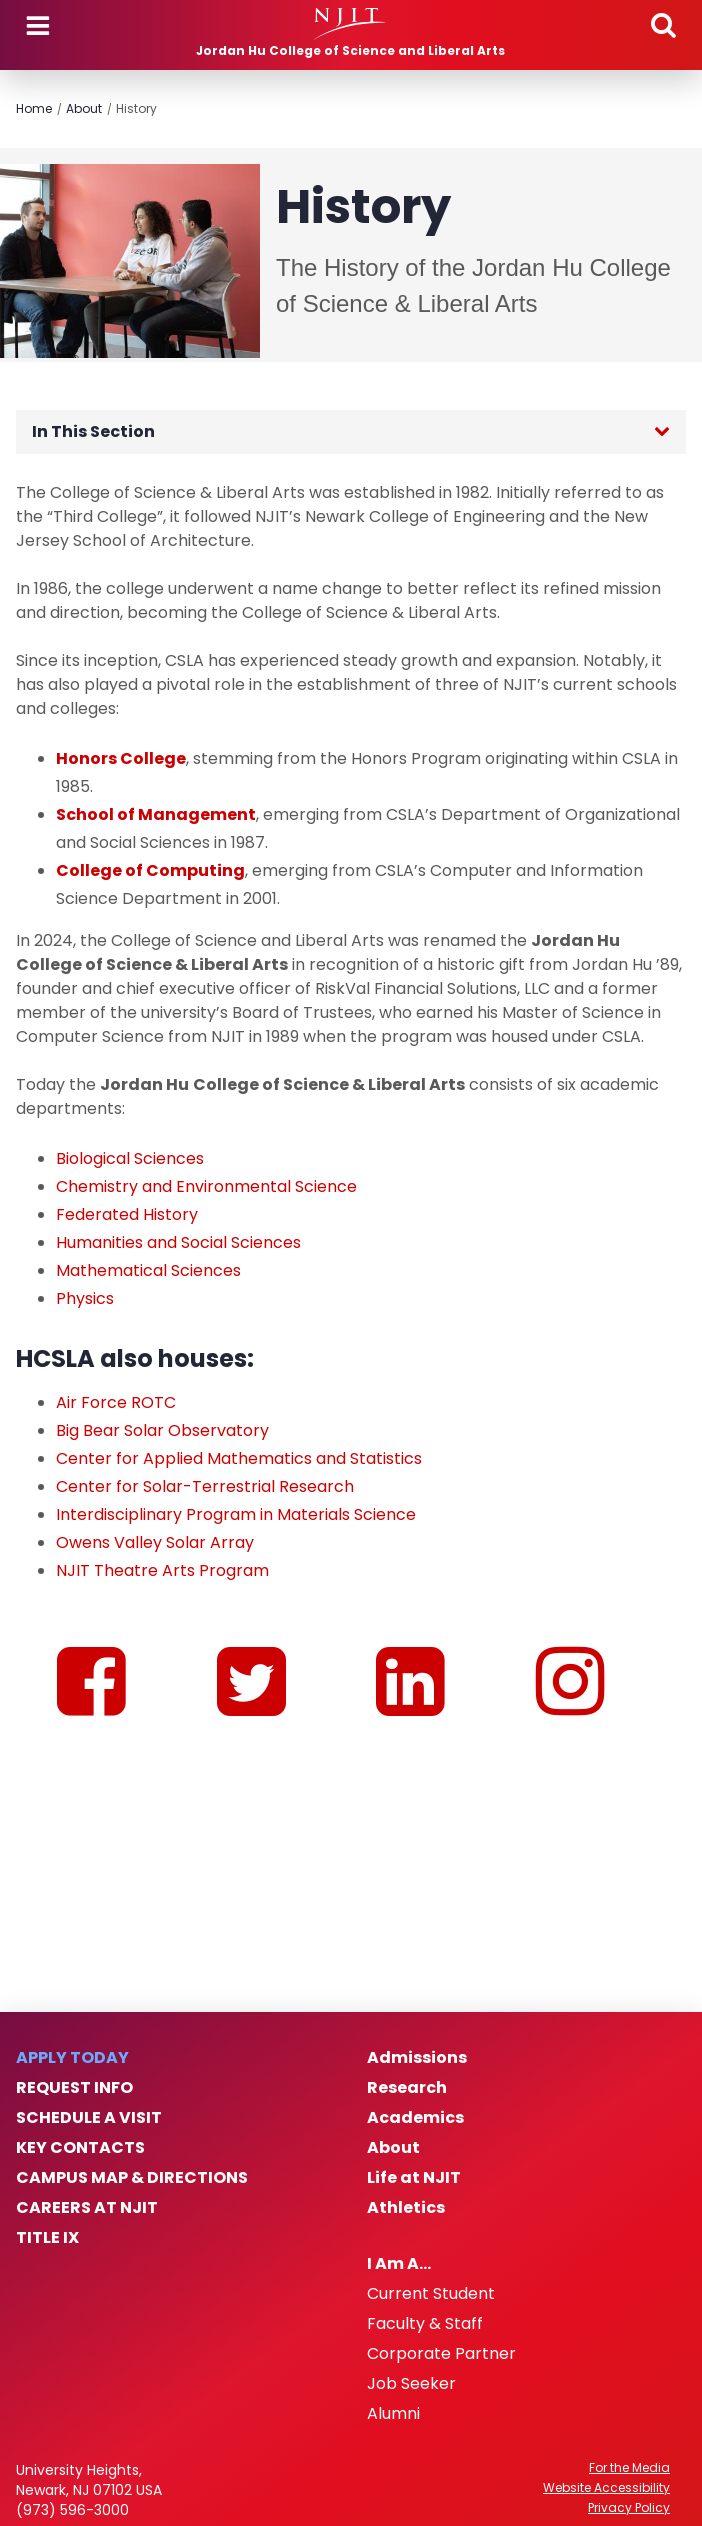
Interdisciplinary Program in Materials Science (236, 1514)
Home (34, 108)
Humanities (99, 1242)
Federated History (127, 1214)
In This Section (93, 431)
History (136, 108)
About (84, 108)
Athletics (406, 2208)
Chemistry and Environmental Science (206, 1186)
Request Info (74, 2088)
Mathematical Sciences (148, 1270)
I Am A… (399, 2264)
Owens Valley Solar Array (155, 1542)
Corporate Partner (441, 2354)
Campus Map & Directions (132, 2178)
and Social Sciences (222, 1242)
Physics (85, 1298)
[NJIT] (350, 24)
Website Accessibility (606, 2488)
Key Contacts (80, 2148)
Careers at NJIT (87, 2208)
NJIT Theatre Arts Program (162, 1570)
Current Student (431, 2294)
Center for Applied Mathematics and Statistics (239, 1458)
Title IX (47, 2238)
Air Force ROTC (116, 1402)
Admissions (417, 2058)
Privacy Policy (629, 2508)
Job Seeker (411, 2384)
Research (407, 2088)
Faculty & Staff (425, 2324)
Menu (38, 26)
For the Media (629, 2468)
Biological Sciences (130, 1158)
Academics (415, 2118)
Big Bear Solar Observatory (162, 1430)
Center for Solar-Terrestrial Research (205, 1486)
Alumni (393, 2414)
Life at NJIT (414, 2178)
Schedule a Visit (89, 2118)
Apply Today (72, 2058)
